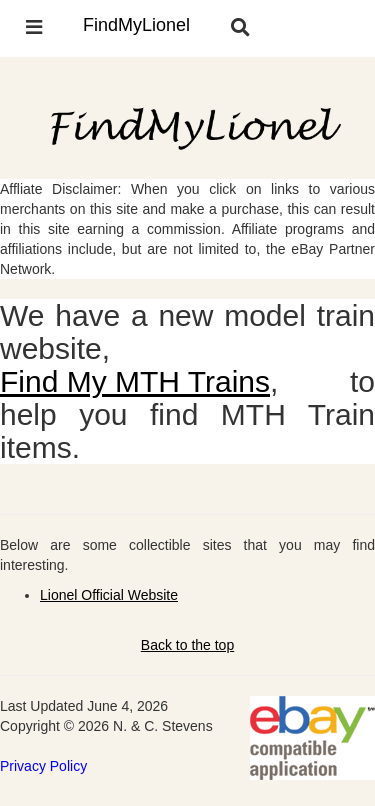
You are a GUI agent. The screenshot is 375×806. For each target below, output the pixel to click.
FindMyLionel (136, 25)
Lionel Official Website (109, 595)
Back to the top (187, 645)
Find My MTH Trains (135, 381)
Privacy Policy (43, 766)
